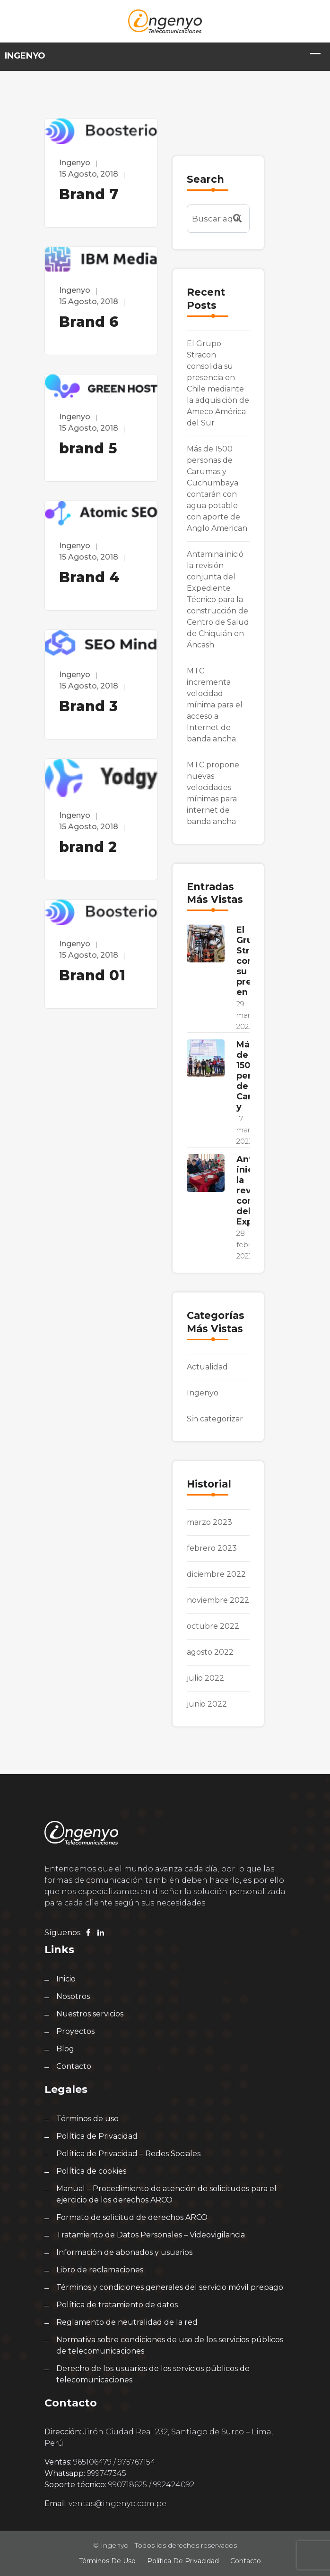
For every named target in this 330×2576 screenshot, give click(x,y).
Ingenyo (202, 1392)
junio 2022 (207, 1704)
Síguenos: (63, 1932)
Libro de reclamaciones (99, 2269)
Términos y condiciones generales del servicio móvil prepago (169, 2287)
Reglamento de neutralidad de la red (127, 2322)
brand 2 (88, 847)
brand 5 (88, 448)
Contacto (73, 2066)
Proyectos (75, 2031)
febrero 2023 (212, 1548)
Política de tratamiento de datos (117, 2304)
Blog (65, 2048)
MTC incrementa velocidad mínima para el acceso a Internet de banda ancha (215, 704)
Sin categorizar (215, 1418)
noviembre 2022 (218, 1600)
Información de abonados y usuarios (124, 2252)
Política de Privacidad (97, 2136)
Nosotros (73, 1996)
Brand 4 (89, 577)
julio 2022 (205, 1678)
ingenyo (74, 162)
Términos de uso (87, 2118)
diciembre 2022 (216, 1574)
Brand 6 (89, 322)
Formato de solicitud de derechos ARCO (132, 2217)
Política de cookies (91, 2171)
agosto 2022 (210, 1652)
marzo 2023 (209, 1522)
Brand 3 (88, 706)
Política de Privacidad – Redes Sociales (128, 2153)
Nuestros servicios (89, 2013)
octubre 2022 (213, 1626)
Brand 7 (88, 194)
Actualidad (207, 1366)
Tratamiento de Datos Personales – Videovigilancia (150, 2234)
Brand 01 (92, 975)
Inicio (66, 1978)
